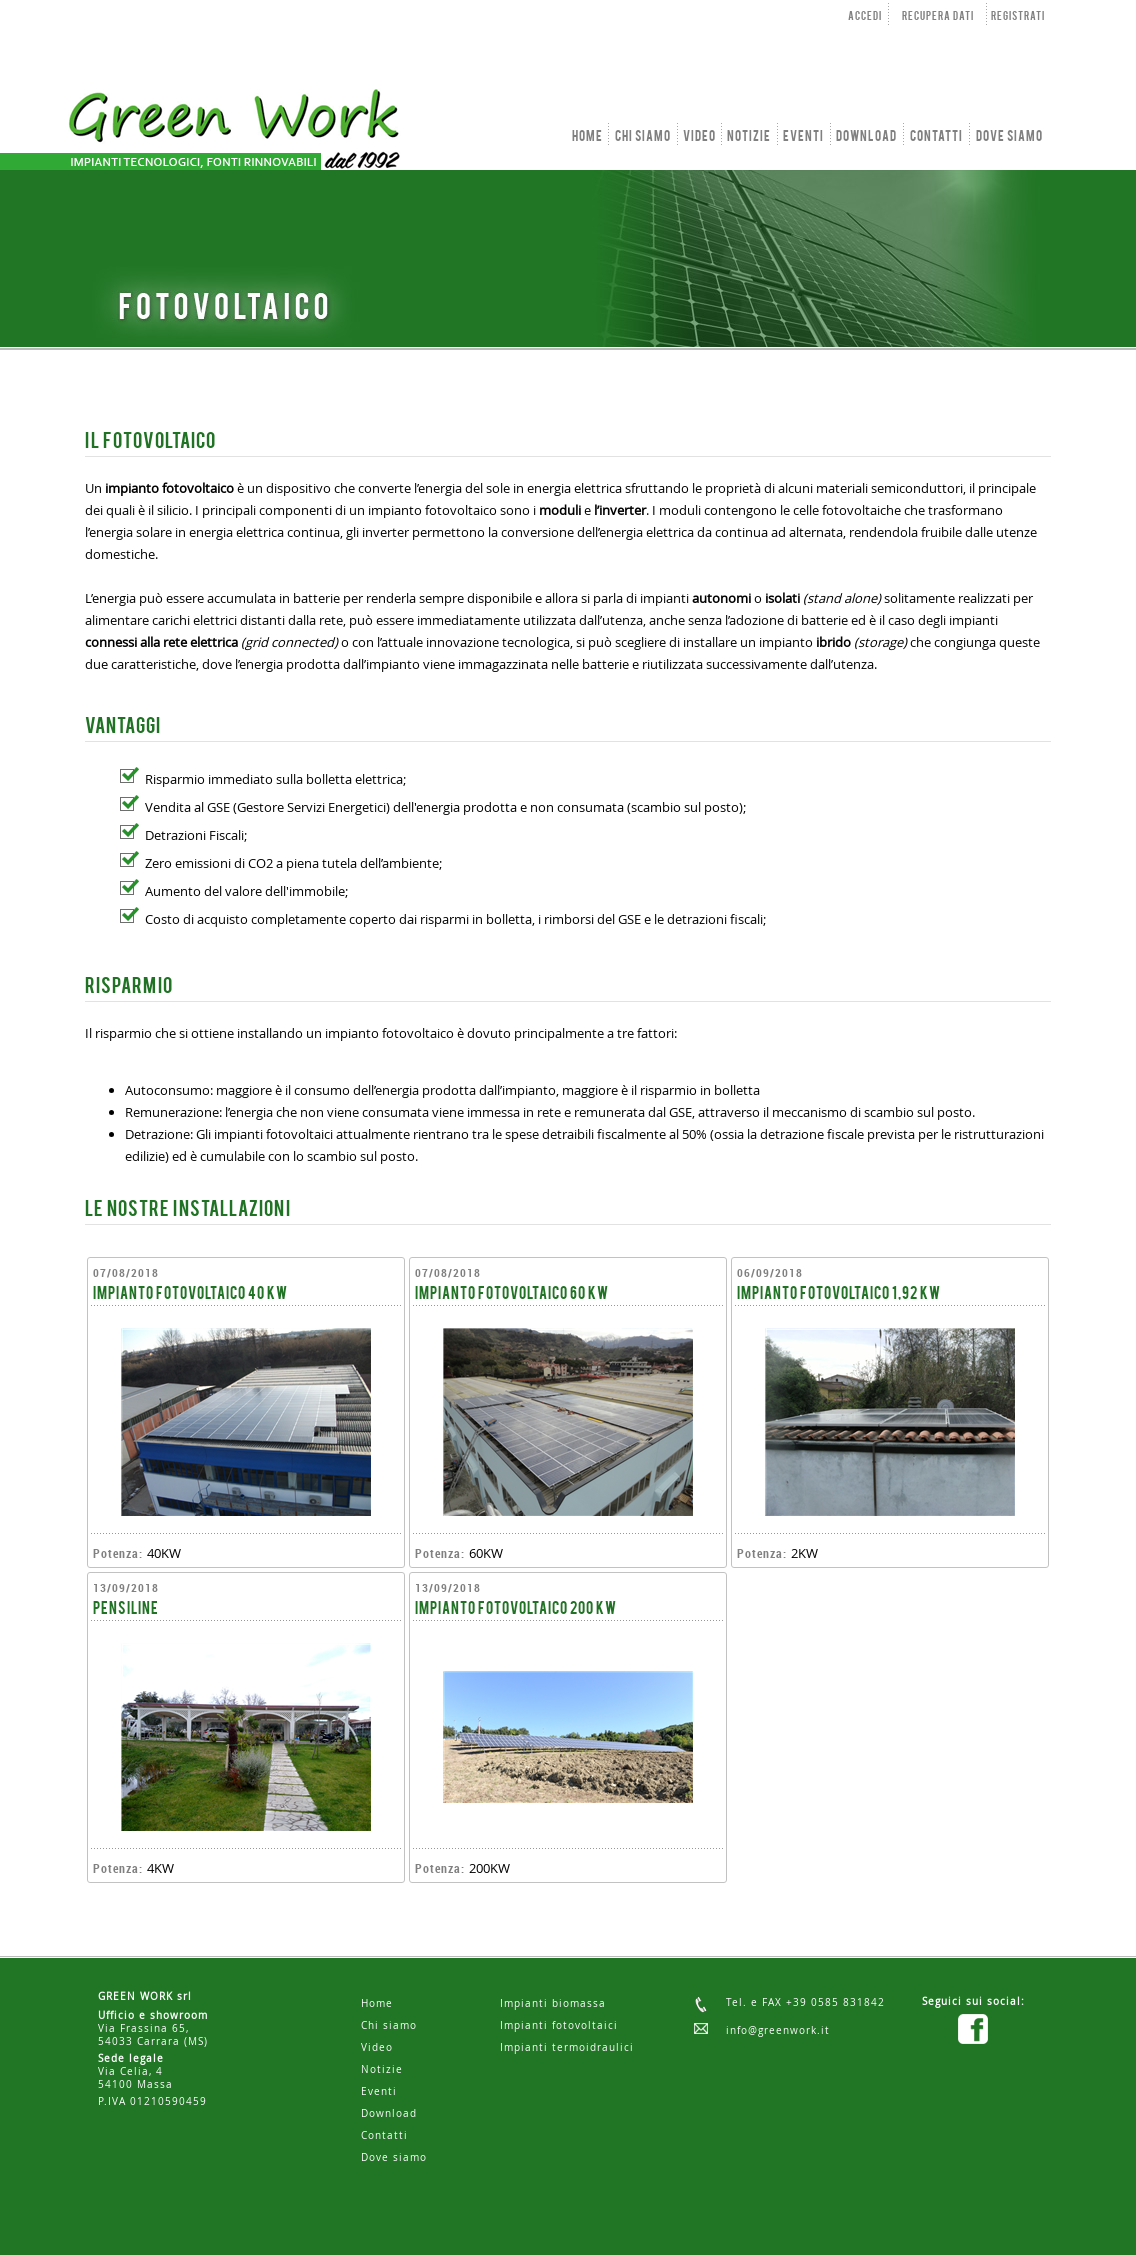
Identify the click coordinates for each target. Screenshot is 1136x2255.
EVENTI (803, 137)
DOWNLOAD (866, 137)
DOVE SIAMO (1009, 137)
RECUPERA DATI (938, 17)
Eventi (379, 2091)
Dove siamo (394, 2157)
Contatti (384, 2135)
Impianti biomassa (553, 2003)
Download (389, 2113)
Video (377, 2047)
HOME (587, 137)
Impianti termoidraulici (567, 2047)
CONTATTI (936, 137)
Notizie (382, 2069)
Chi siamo (389, 2025)
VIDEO (699, 137)
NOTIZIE (749, 137)
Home (377, 2003)
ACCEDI (865, 17)
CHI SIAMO (643, 137)
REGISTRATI (1018, 17)
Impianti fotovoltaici (559, 2025)
